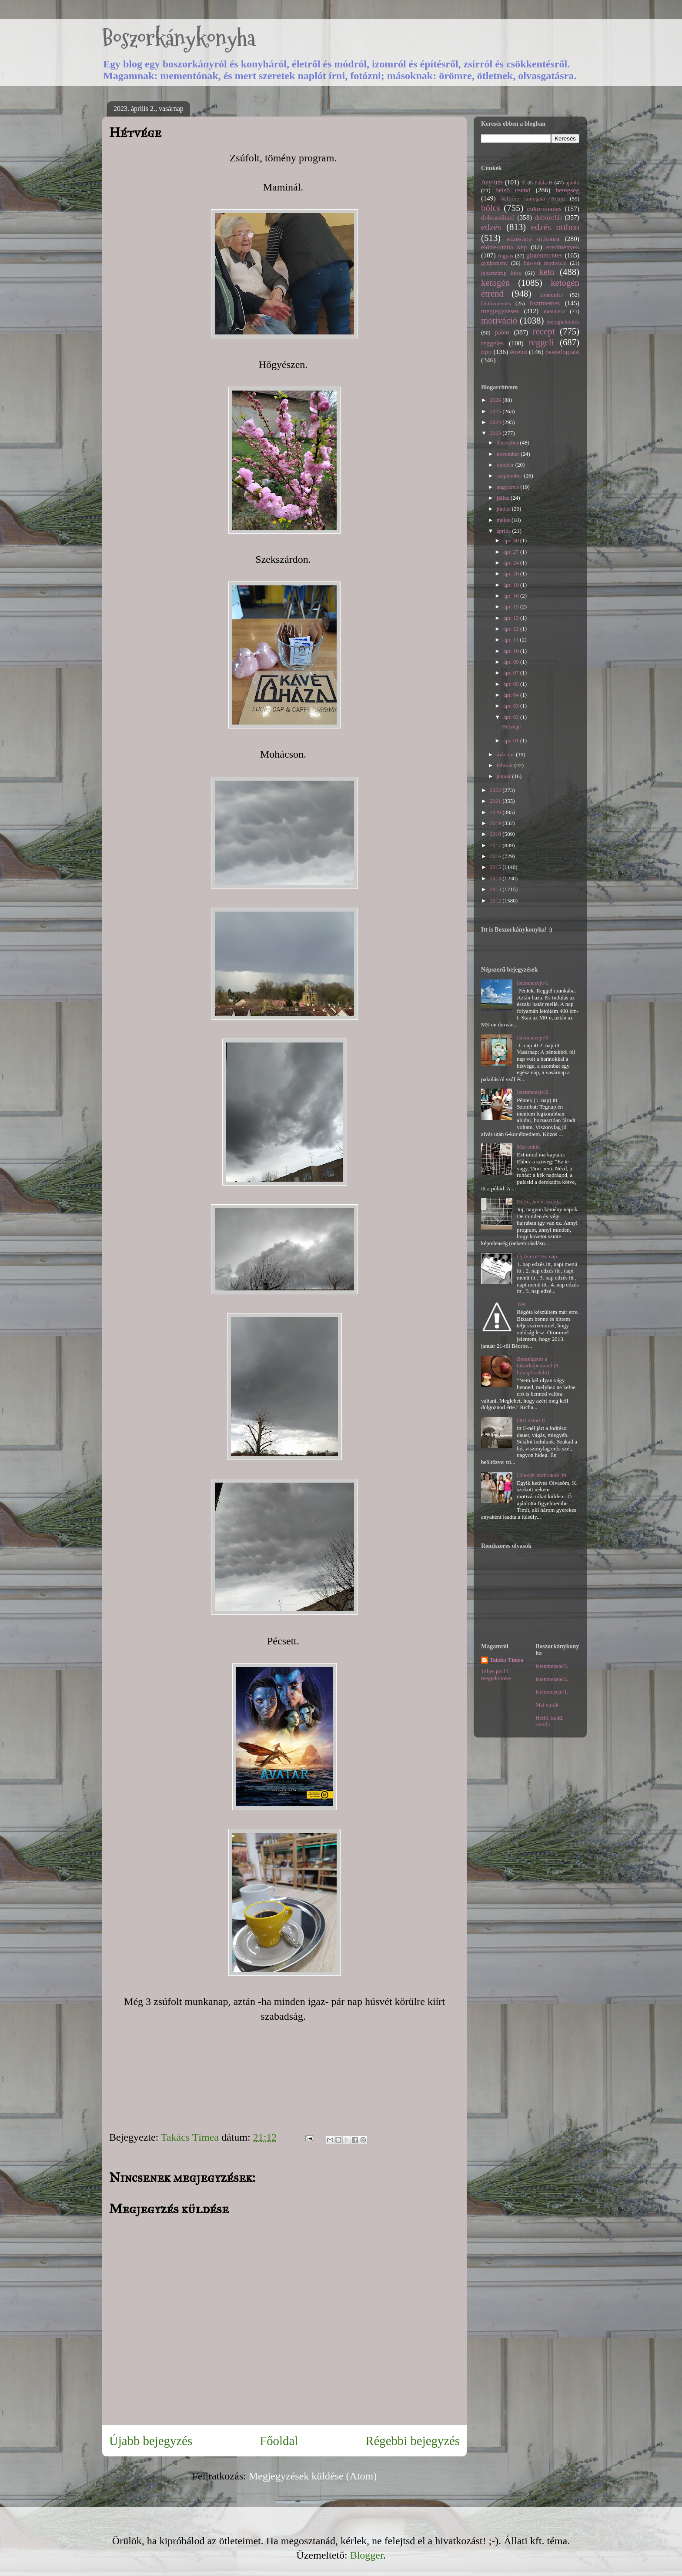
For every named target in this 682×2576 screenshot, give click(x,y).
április (504, 531)
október (506, 464)
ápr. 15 (511, 606)
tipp (486, 351)
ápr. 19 (511, 584)
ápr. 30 (511, 540)
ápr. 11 (511, 639)
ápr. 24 (511, 562)
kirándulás (551, 294)
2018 (496, 834)
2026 (496, 400)
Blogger (366, 2555)
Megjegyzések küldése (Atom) (313, 2476)
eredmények (562, 247)
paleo (502, 332)
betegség (567, 190)
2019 (496, 823)
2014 (496, 878)
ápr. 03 (511, 705)
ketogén (495, 282)
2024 (496, 422)
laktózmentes (496, 303)
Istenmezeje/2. (533, 1092)
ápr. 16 (511, 595)
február (506, 765)
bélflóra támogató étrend (533, 198)
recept (544, 331)
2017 (496, 845)
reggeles (492, 343)
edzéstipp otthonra (533, 238)
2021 (496, 801)
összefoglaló (562, 351)
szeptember (510, 475)
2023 (496, 433)
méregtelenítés (562, 321)
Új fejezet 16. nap (537, 1256)
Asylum (491, 182)
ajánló (572, 182)
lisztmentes (544, 303)
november (509, 454)
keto (547, 272)
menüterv (554, 311)
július (504, 497)
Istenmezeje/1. (533, 982)
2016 (496, 856)
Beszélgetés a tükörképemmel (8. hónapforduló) (538, 1366)
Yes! (522, 1304)
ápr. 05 (511, 684)
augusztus (509, 487)
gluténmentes (544, 255)
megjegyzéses (500, 310)
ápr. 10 (511, 651)
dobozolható (498, 217)
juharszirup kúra (501, 273)
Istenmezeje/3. (533, 1037)
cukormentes (544, 208)
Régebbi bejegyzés (412, 2441)
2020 (496, 812)
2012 (496, 900)
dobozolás (548, 217)
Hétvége (511, 726)
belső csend (512, 190)
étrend (518, 351)
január (504, 776)
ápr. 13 (511, 618)
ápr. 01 (511, 740)
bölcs (490, 208)
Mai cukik (528, 1146)
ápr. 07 (511, 672)
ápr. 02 (511, 717)
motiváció (499, 320)
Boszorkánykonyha (178, 38)
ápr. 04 (511, 695)
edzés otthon (555, 227)
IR (524, 182)
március (506, 754)
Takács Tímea (506, 1660)
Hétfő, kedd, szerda (539, 1201)
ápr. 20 (511, 573)
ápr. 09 (511, 661)
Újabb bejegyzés (150, 2441)
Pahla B (543, 182)
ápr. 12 (511, 628)
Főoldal (279, 2441)
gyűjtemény (494, 263)
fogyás (505, 255)
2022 (496, 790)
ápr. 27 (511, 551)
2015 (496, 867)
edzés (491, 227)
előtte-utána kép (504, 247)
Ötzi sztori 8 (531, 1420)
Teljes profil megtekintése (496, 1674)
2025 (496, 411)
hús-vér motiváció (545, 263)
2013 (496, 889)
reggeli (541, 342)
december (508, 442)
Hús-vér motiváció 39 (541, 1475)
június (504, 508)
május (504, 520)
